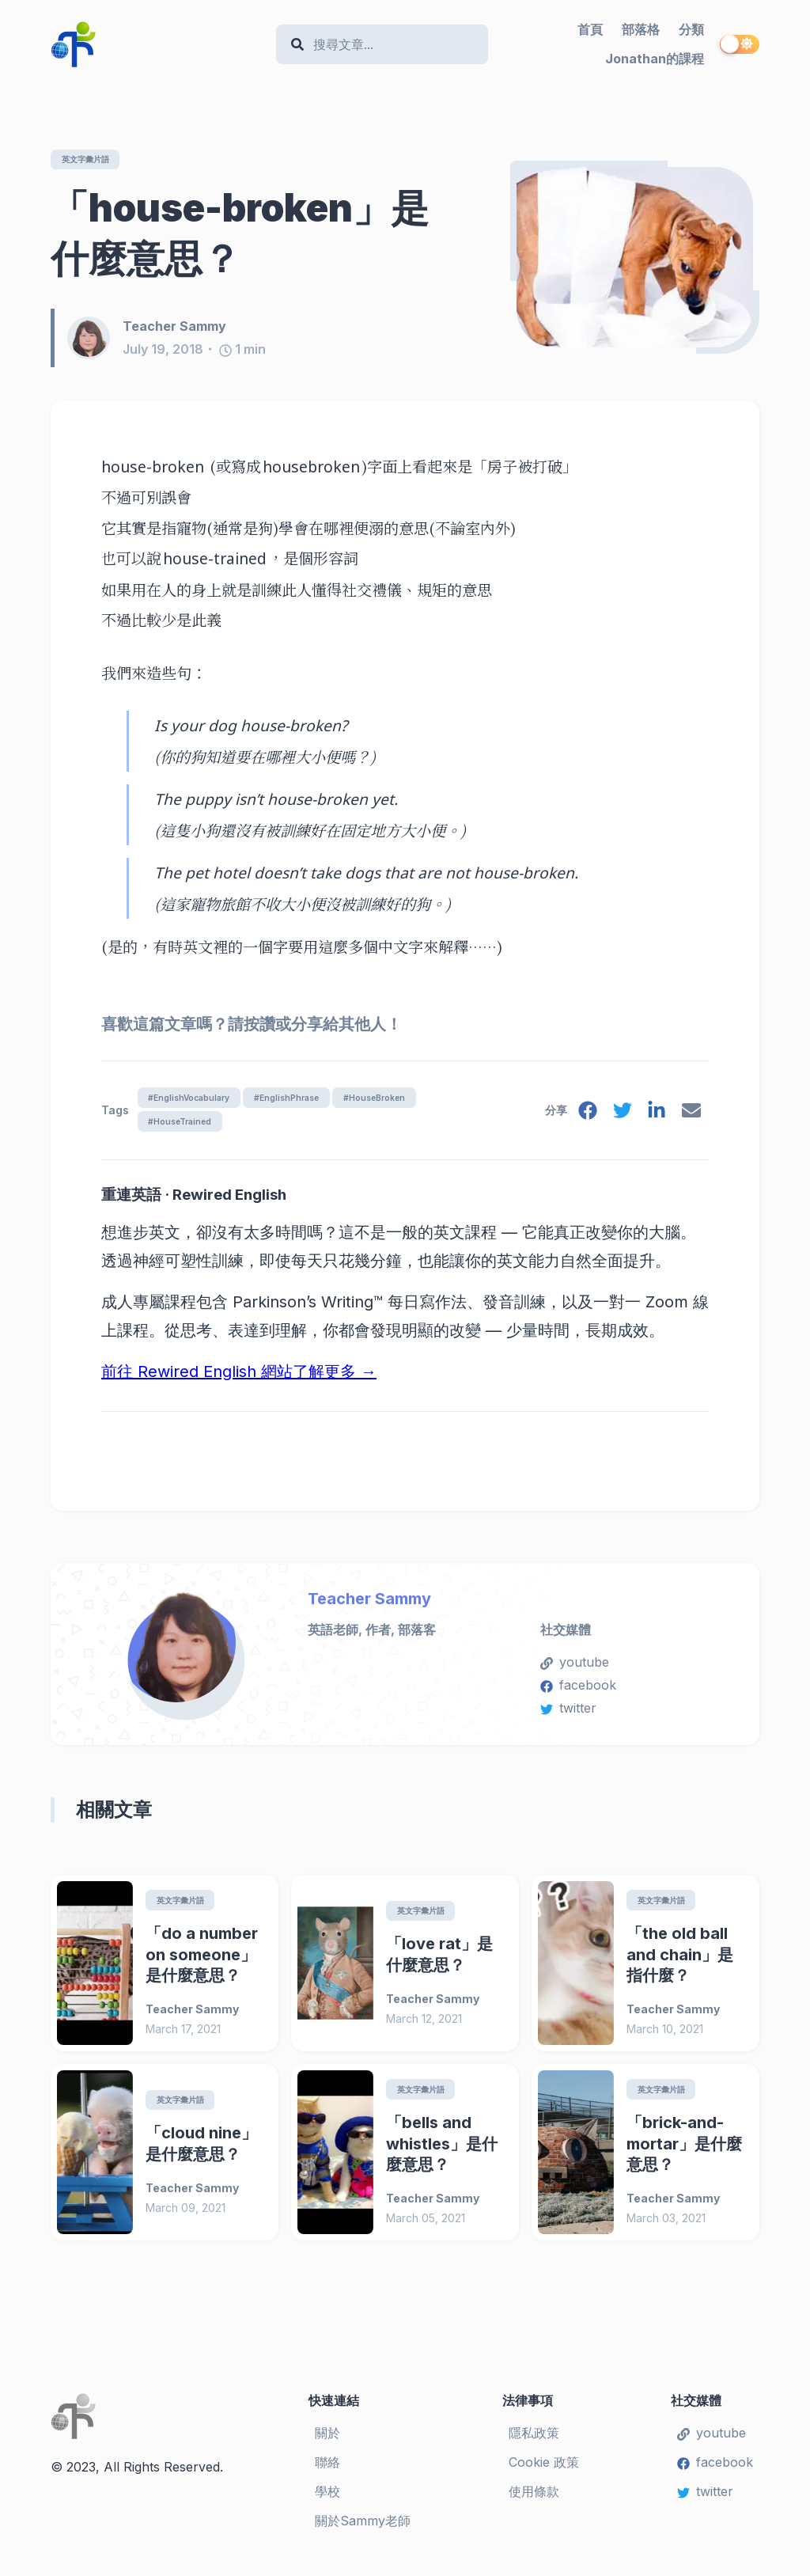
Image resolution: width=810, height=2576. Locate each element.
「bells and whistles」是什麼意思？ (442, 2153)
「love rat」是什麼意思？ (439, 1963)
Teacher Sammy (369, 1604)
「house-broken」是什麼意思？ (240, 234)
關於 (327, 2443)
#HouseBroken (405, 1100)
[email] (690, 1118)
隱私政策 (534, 2443)
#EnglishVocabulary (194, 1100)
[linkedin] (654, 1118)
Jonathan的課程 (654, 58)
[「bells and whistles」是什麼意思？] (335, 2161)
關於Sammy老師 (363, 2530)
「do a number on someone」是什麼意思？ (202, 1963)
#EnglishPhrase (305, 1100)
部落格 (641, 29)
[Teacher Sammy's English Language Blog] (157, 44)
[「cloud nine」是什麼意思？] (95, 2161)
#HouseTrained (185, 1126)
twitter (568, 1715)
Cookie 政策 (544, 2471)
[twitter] (617, 1118)
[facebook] (581, 1118)
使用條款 (534, 2501)
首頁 (590, 29)
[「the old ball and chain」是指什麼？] (576, 1971)
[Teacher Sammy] (95, 339)
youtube (574, 1669)
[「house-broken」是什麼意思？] (635, 258)
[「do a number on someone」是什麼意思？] (95, 1971)
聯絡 (327, 2471)
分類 (691, 29)
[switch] (739, 44)
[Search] (390, 45)
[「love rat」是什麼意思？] (335, 1971)
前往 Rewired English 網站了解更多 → (239, 1378)
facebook (578, 1692)
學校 (327, 2501)
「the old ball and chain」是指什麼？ (679, 1963)
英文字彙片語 (91, 159)
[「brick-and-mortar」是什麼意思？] (576, 2161)
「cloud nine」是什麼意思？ (201, 2153)
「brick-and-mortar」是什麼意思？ (684, 2153)
